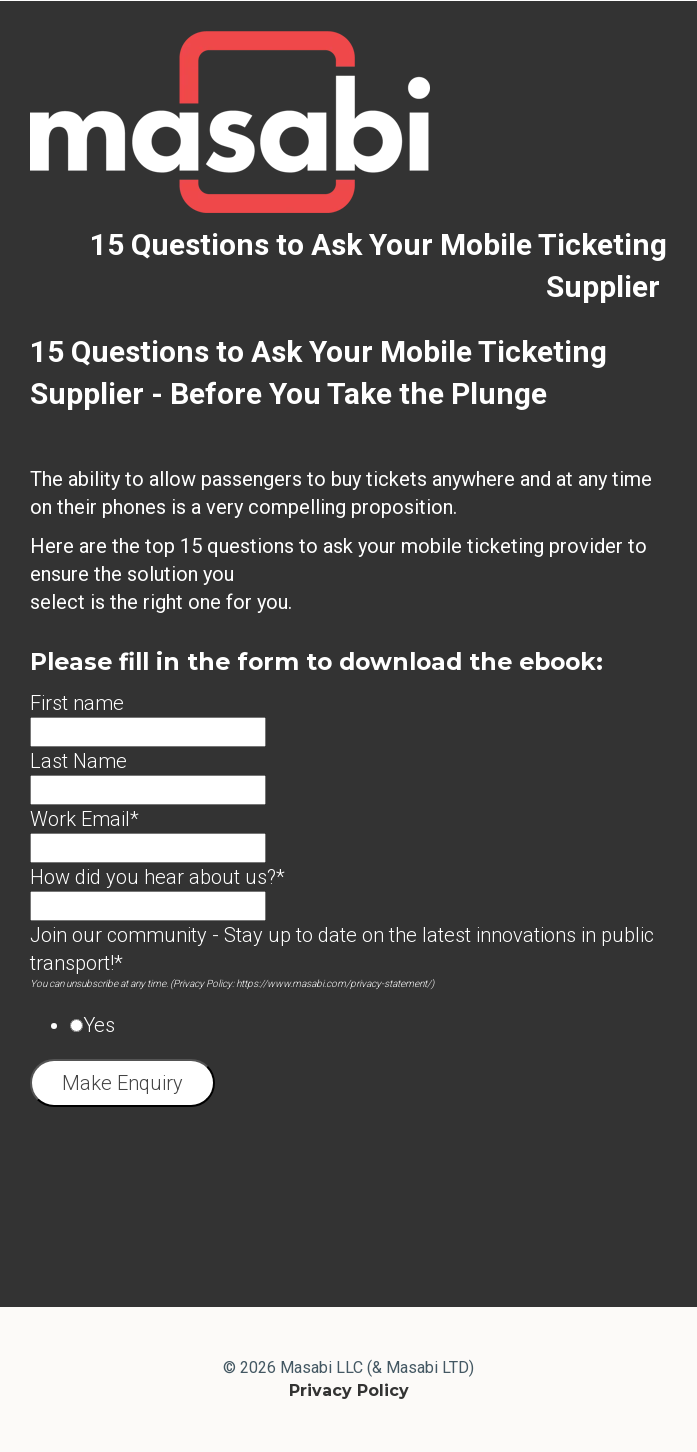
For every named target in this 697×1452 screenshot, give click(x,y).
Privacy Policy (349, 1390)
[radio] (368, 1025)
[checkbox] (348, 1025)
